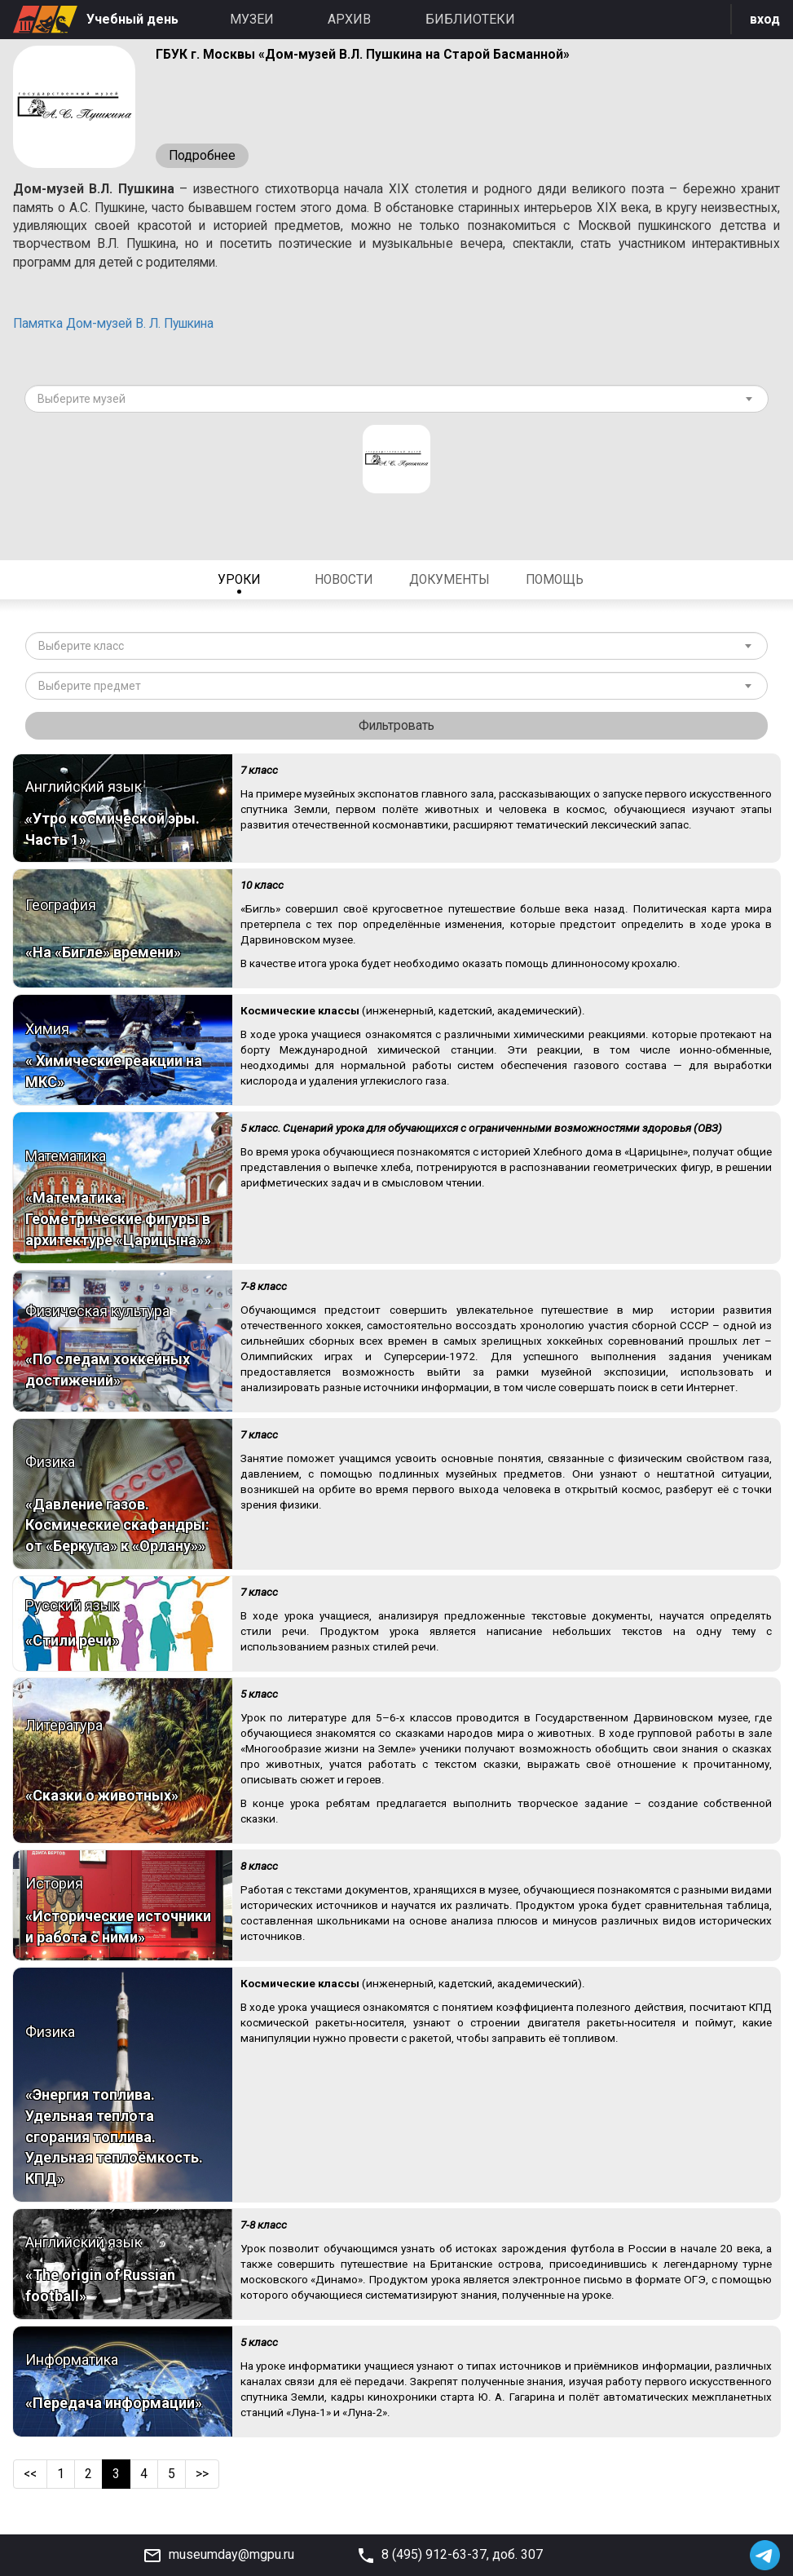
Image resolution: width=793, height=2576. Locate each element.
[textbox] (390, 404)
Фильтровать (397, 731)
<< (31, 2480)
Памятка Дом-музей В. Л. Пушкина (120, 328)
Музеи (252, 19)
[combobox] (396, 404)
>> (203, 2480)
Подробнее (203, 156)
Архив (349, 19)
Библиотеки (470, 19)
